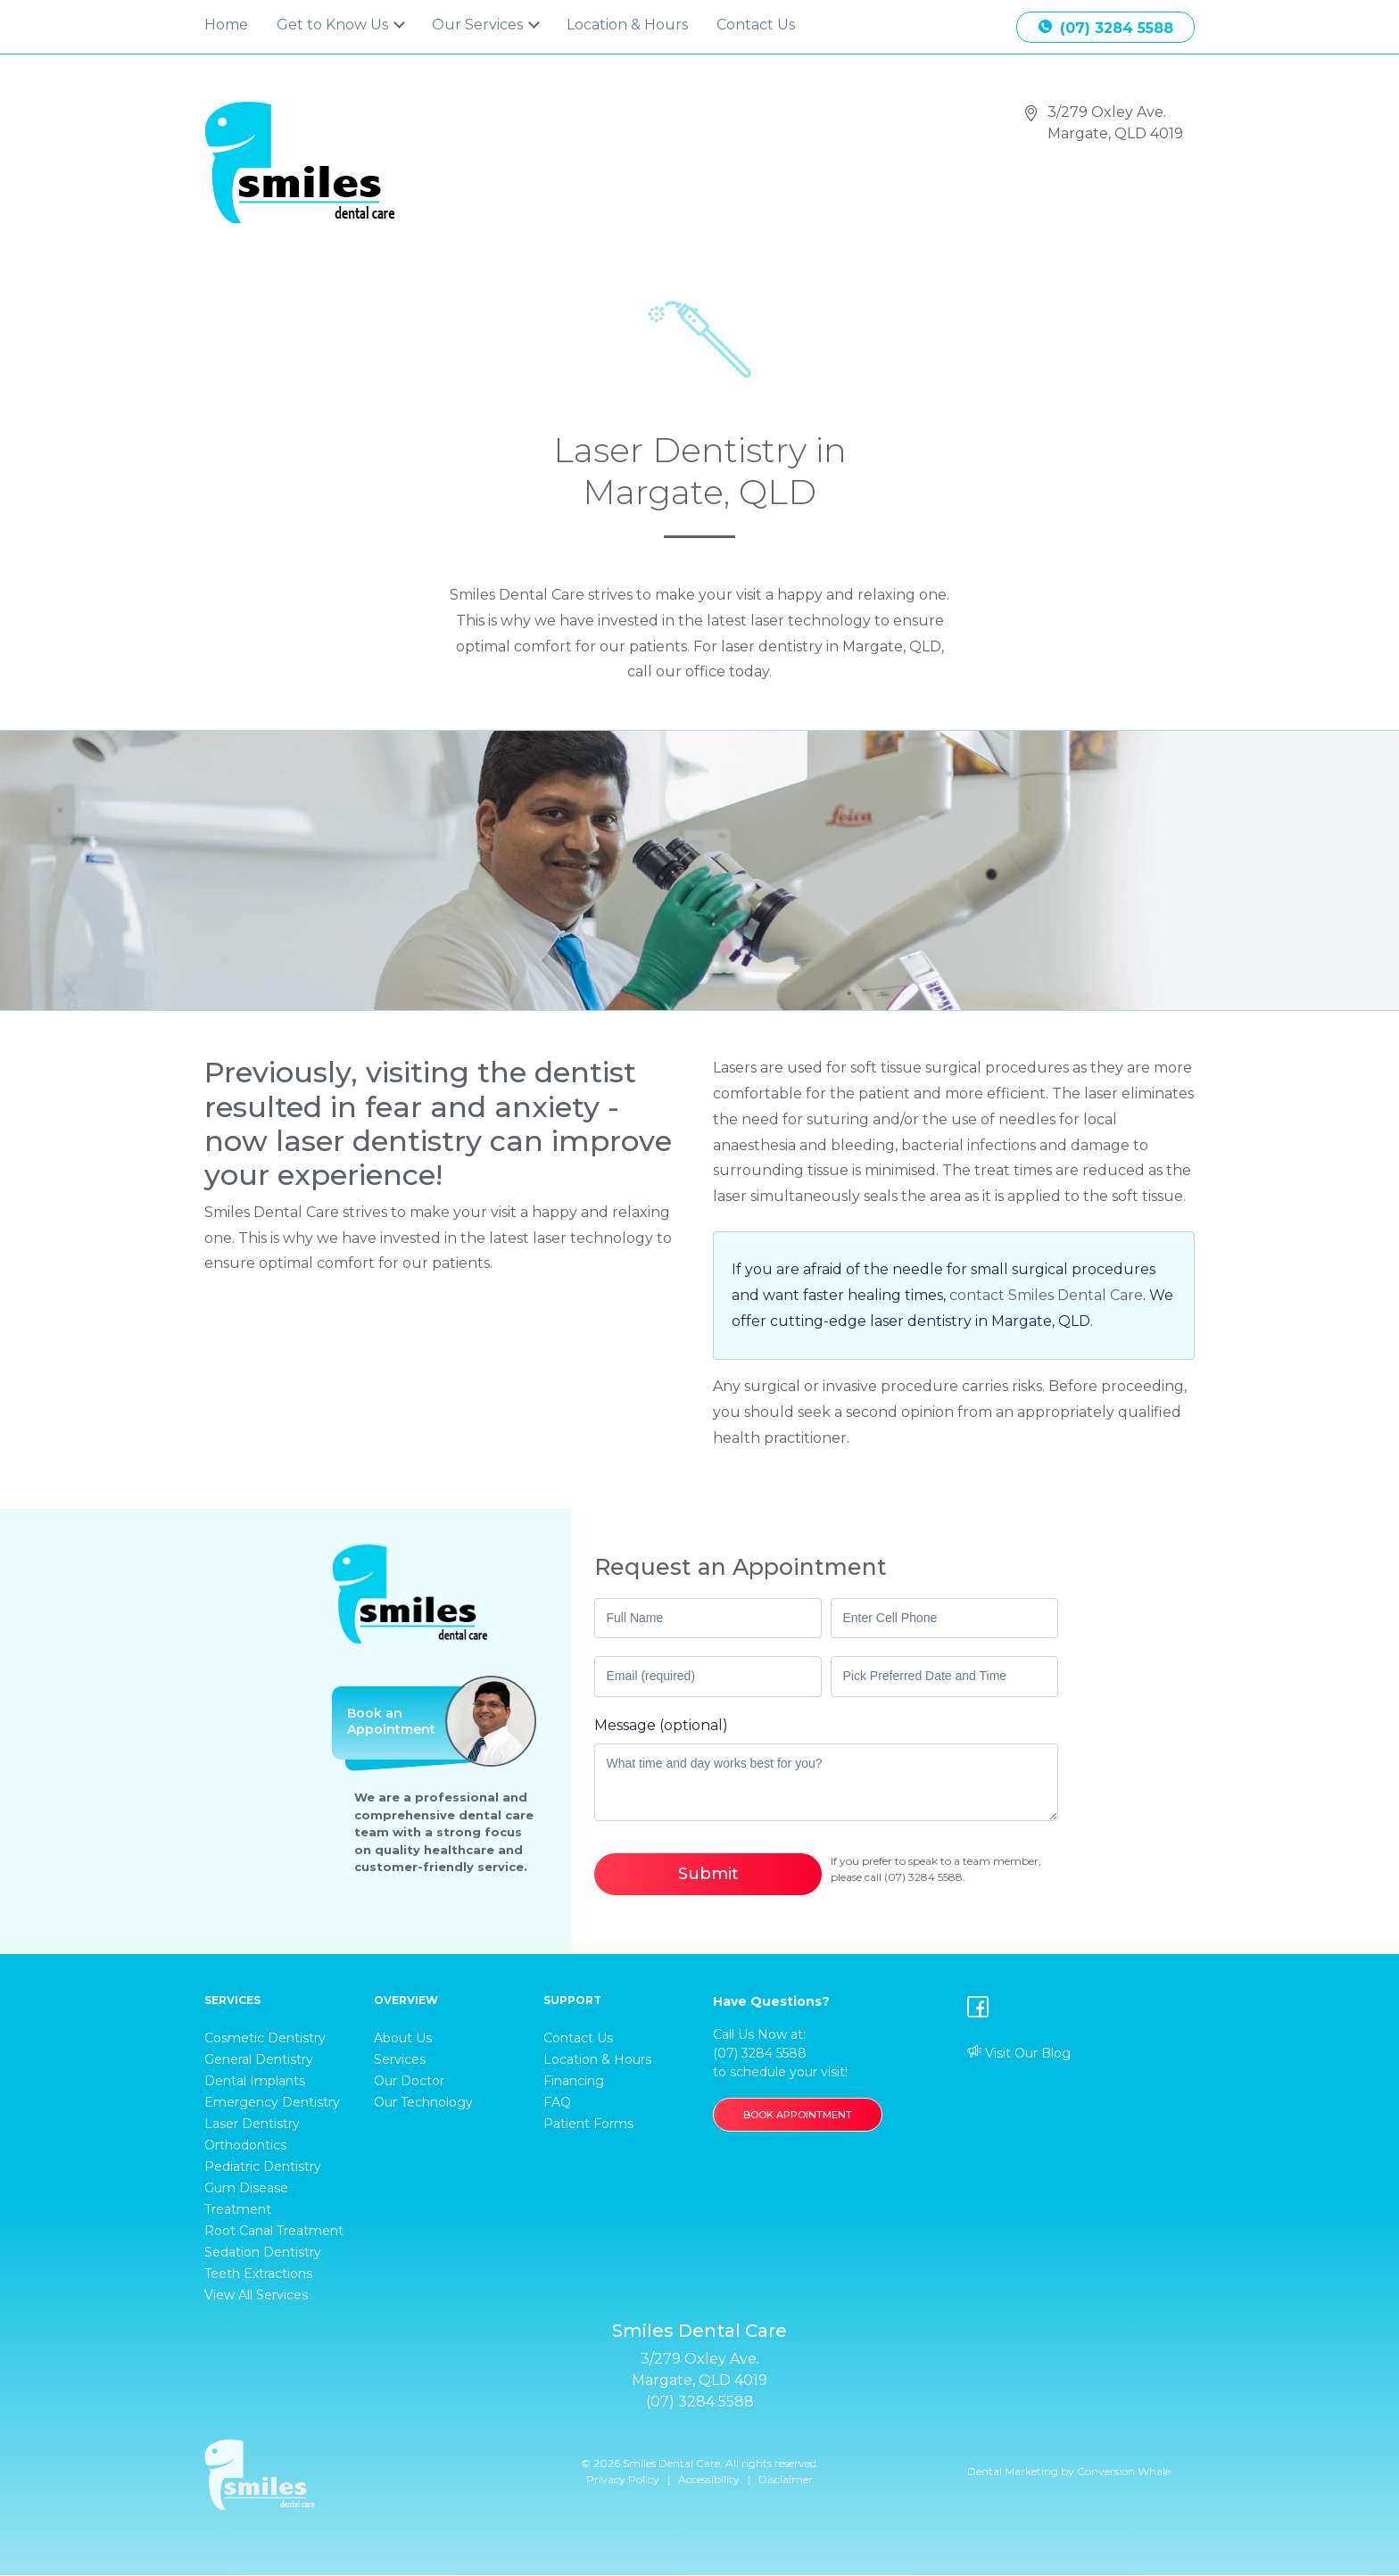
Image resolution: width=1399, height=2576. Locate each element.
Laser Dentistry (252, 2124)
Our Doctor (409, 2081)
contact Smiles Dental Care (1046, 1295)
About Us (403, 2038)
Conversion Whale (1124, 2471)
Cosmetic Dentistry (265, 2038)
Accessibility (709, 2479)
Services (400, 2059)
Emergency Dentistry (272, 2102)
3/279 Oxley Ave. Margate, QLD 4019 (1115, 123)
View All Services (256, 2295)
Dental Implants (254, 2081)
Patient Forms (588, 2124)
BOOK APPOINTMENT (797, 2114)
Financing (573, 2081)
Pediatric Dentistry (262, 2166)
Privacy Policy (622, 2479)
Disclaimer (785, 2479)
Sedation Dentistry (262, 2252)
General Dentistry (258, 2059)
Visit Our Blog (1019, 2053)
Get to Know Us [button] (334, 24)
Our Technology (423, 2102)
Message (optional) (661, 1725)
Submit (708, 1874)
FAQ (557, 2102)
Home (226, 24)
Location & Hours (627, 24)
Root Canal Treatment (274, 2231)
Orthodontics (245, 2145)
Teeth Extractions (258, 2273)
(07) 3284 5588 (1106, 28)
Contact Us (755, 24)
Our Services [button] (479, 24)
